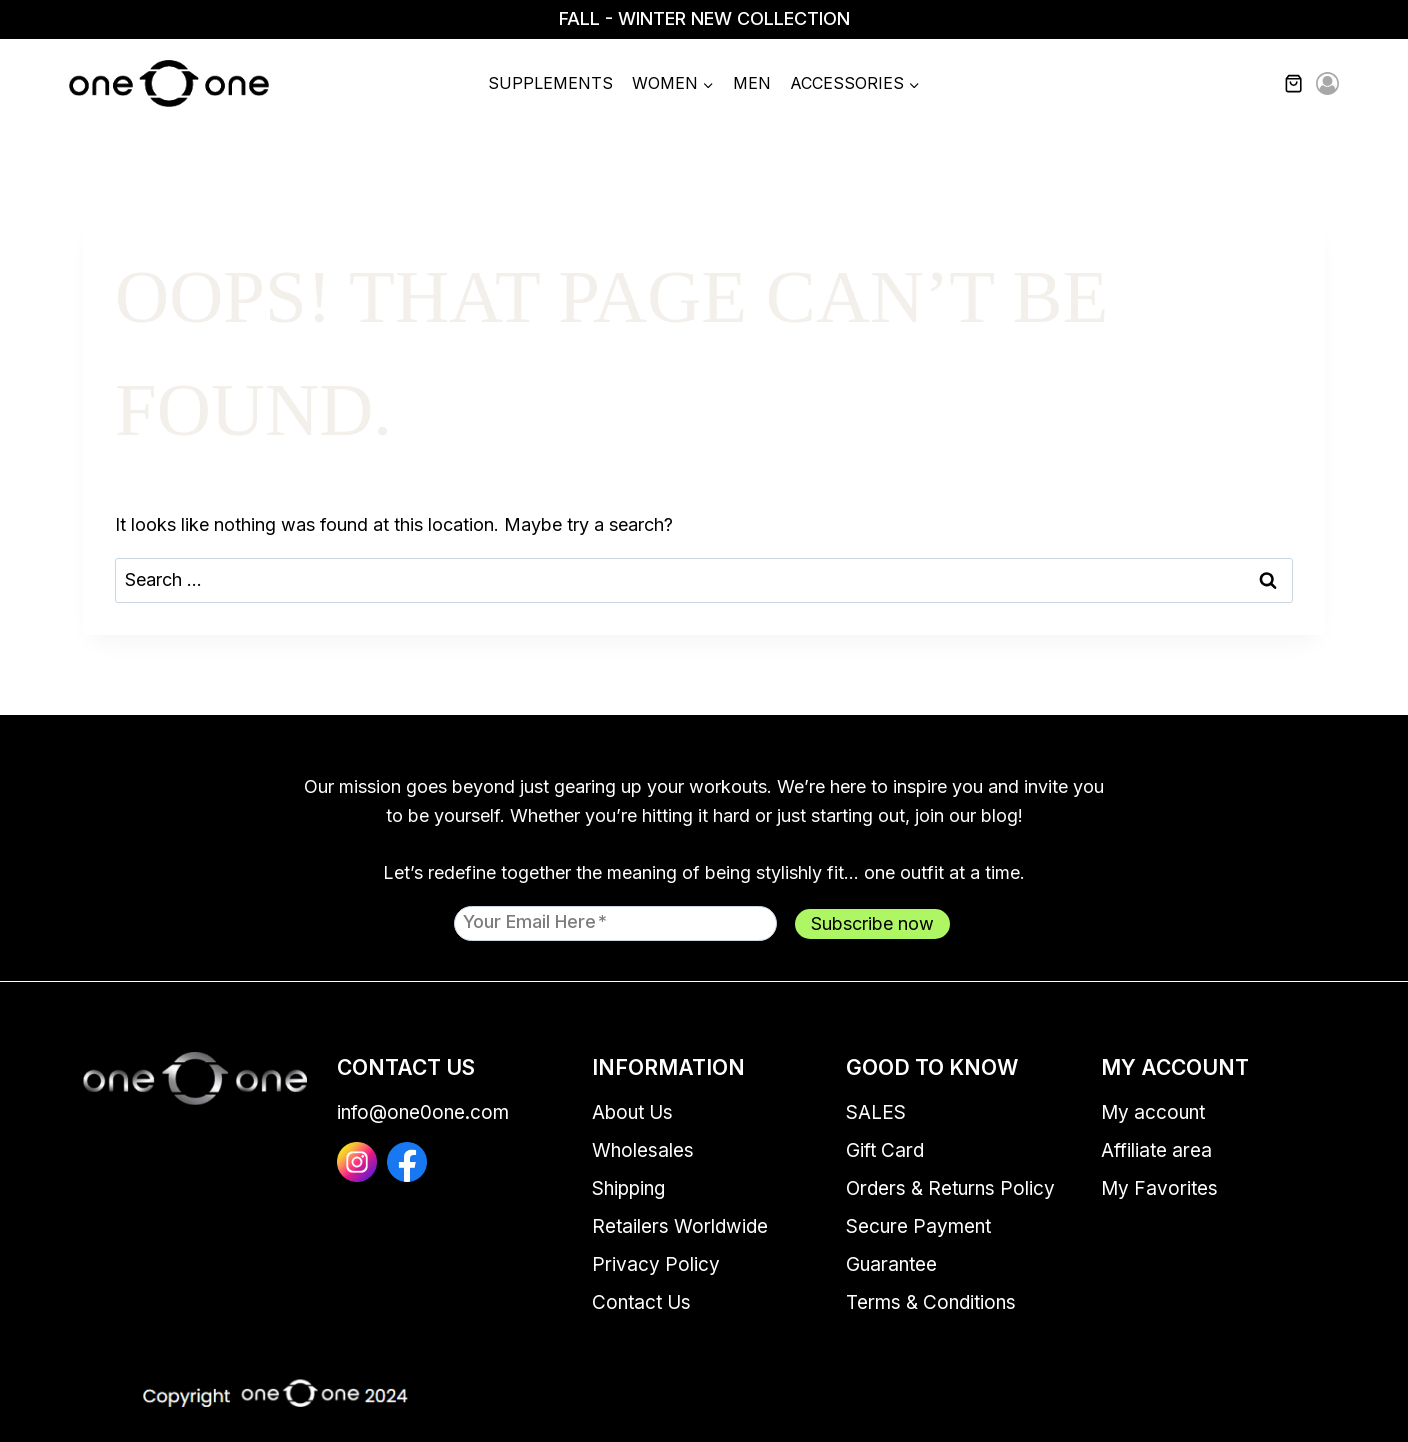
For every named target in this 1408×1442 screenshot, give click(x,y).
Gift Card (885, 1150)
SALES (876, 1112)
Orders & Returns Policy (950, 1188)
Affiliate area (1156, 1150)
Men (752, 83)
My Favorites (1159, 1188)
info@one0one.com (423, 1112)
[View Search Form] (1252, 84)
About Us (632, 1112)
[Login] (1327, 84)
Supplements (550, 83)
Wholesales (643, 1150)
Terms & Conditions (931, 1302)
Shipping (628, 1188)
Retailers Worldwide (680, 1226)
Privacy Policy (656, 1264)
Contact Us (641, 1302)
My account (1153, 1112)
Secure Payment (918, 1226)
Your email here (535, 921)
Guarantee (891, 1264)
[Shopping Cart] (1305, 84)
